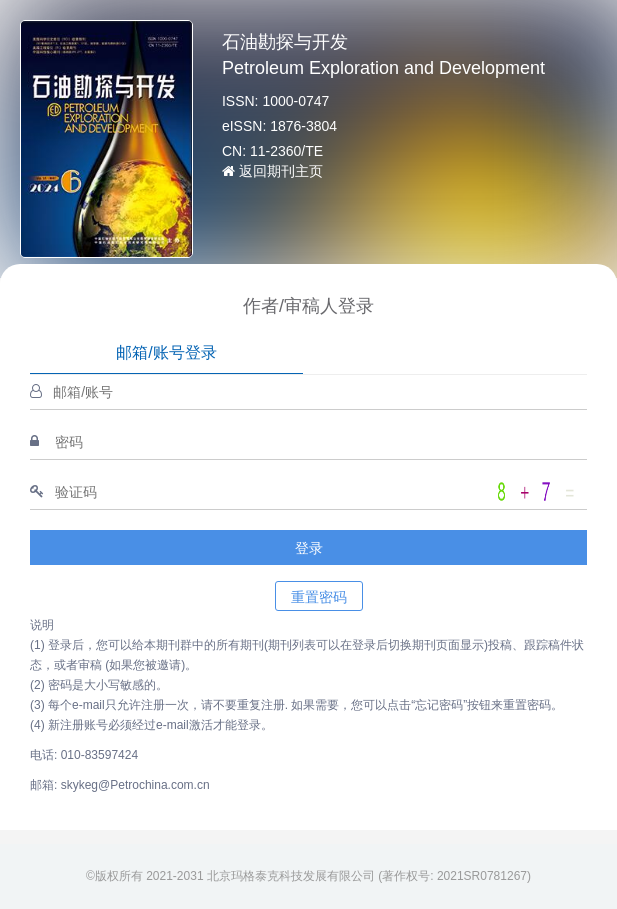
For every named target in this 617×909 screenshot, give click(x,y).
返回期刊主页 (272, 171)
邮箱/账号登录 (166, 352)
